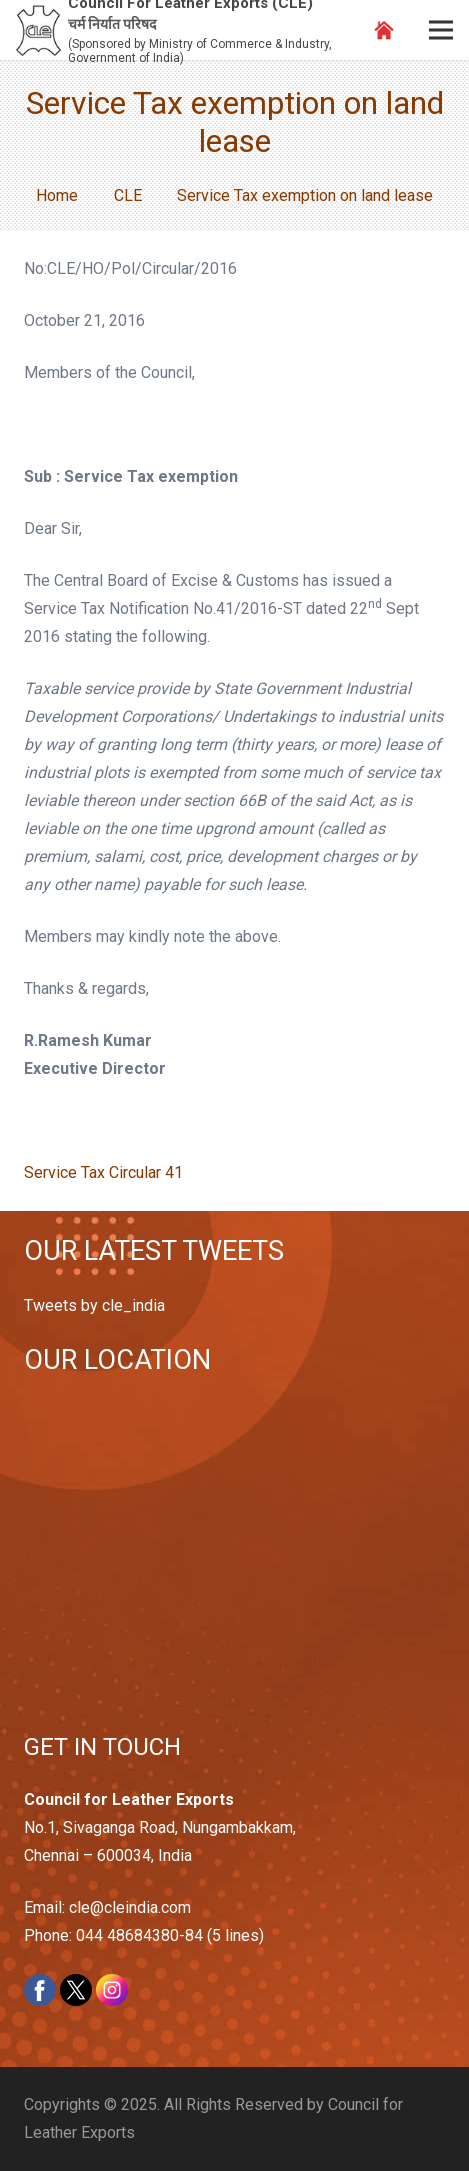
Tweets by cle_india (94, 1305)
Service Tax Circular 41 (103, 1172)
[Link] (38, 30)
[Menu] (441, 30)
